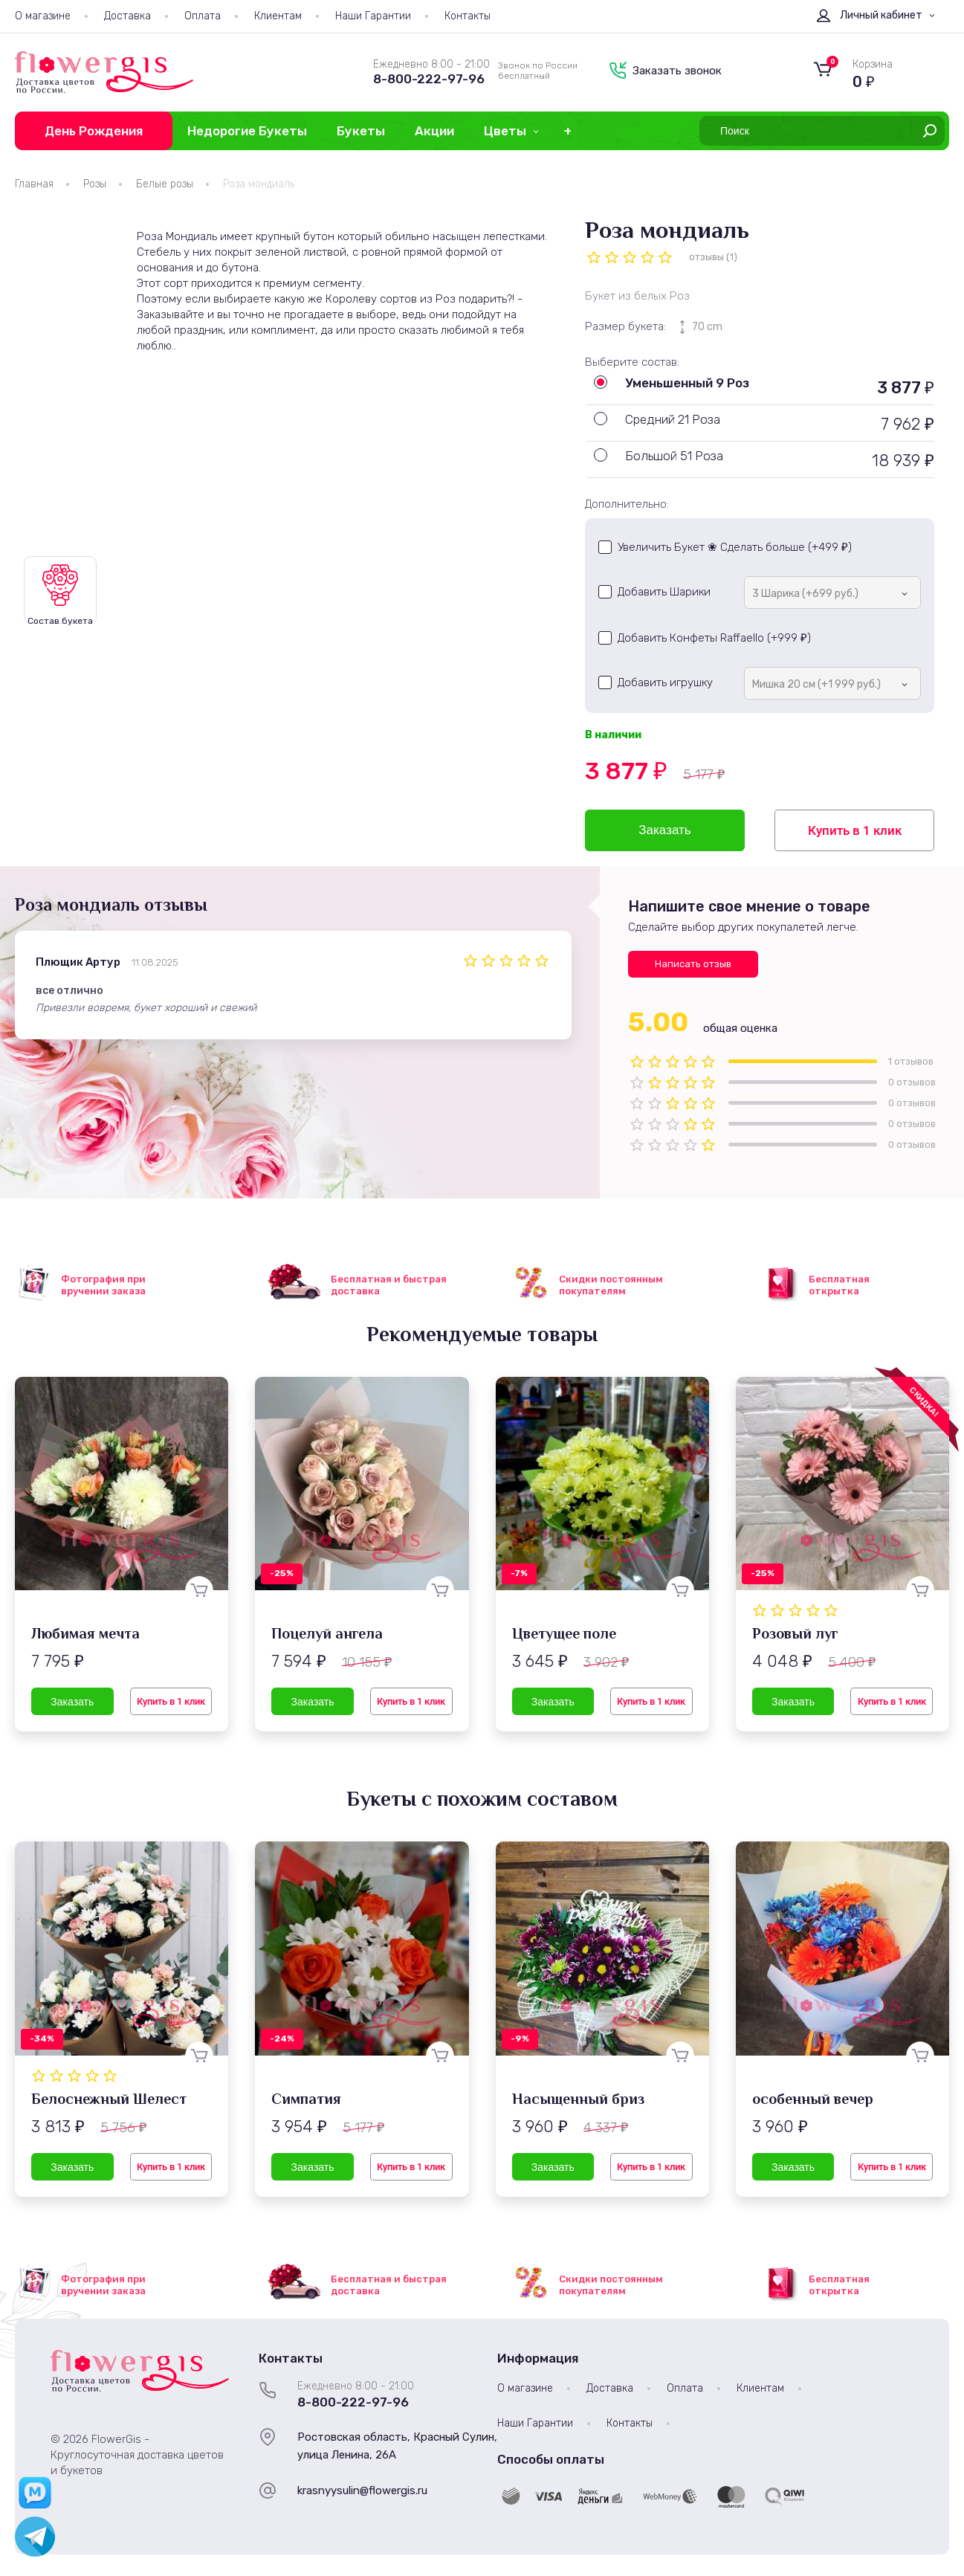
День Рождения (94, 130)
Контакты (467, 16)
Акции (434, 130)
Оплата (202, 16)
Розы (94, 184)
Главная (34, 184)
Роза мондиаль (258, 184)
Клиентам (278, 16)
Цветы (505, 130)
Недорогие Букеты (247, 130)
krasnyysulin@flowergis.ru (362, 2490)
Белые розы (164, 184)
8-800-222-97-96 (429, 78)
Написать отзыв (693, 963)
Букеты (361, 130)
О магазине (43, 16)
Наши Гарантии (373, 16)
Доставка (127, 16)
